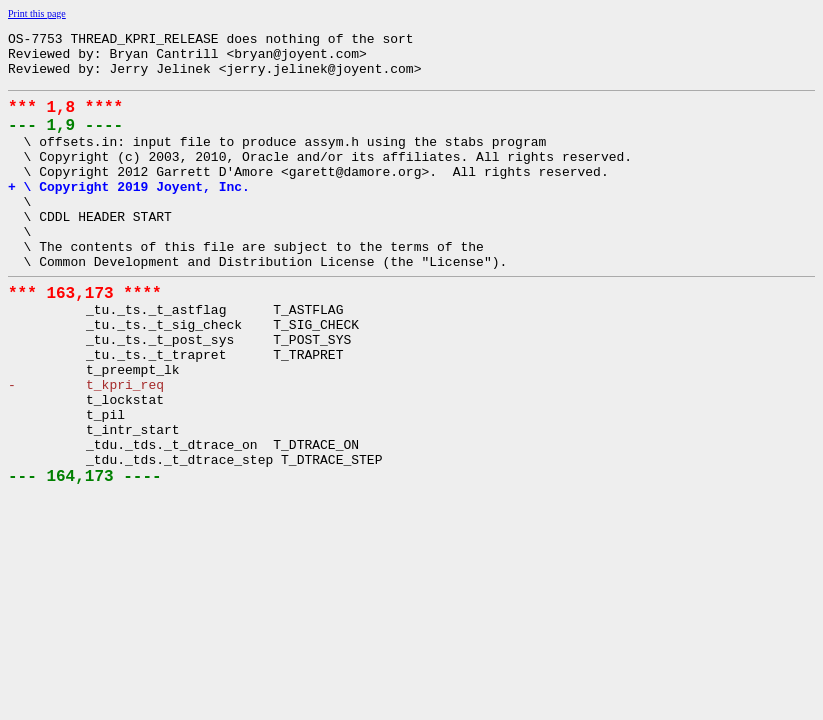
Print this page (37, 13)
